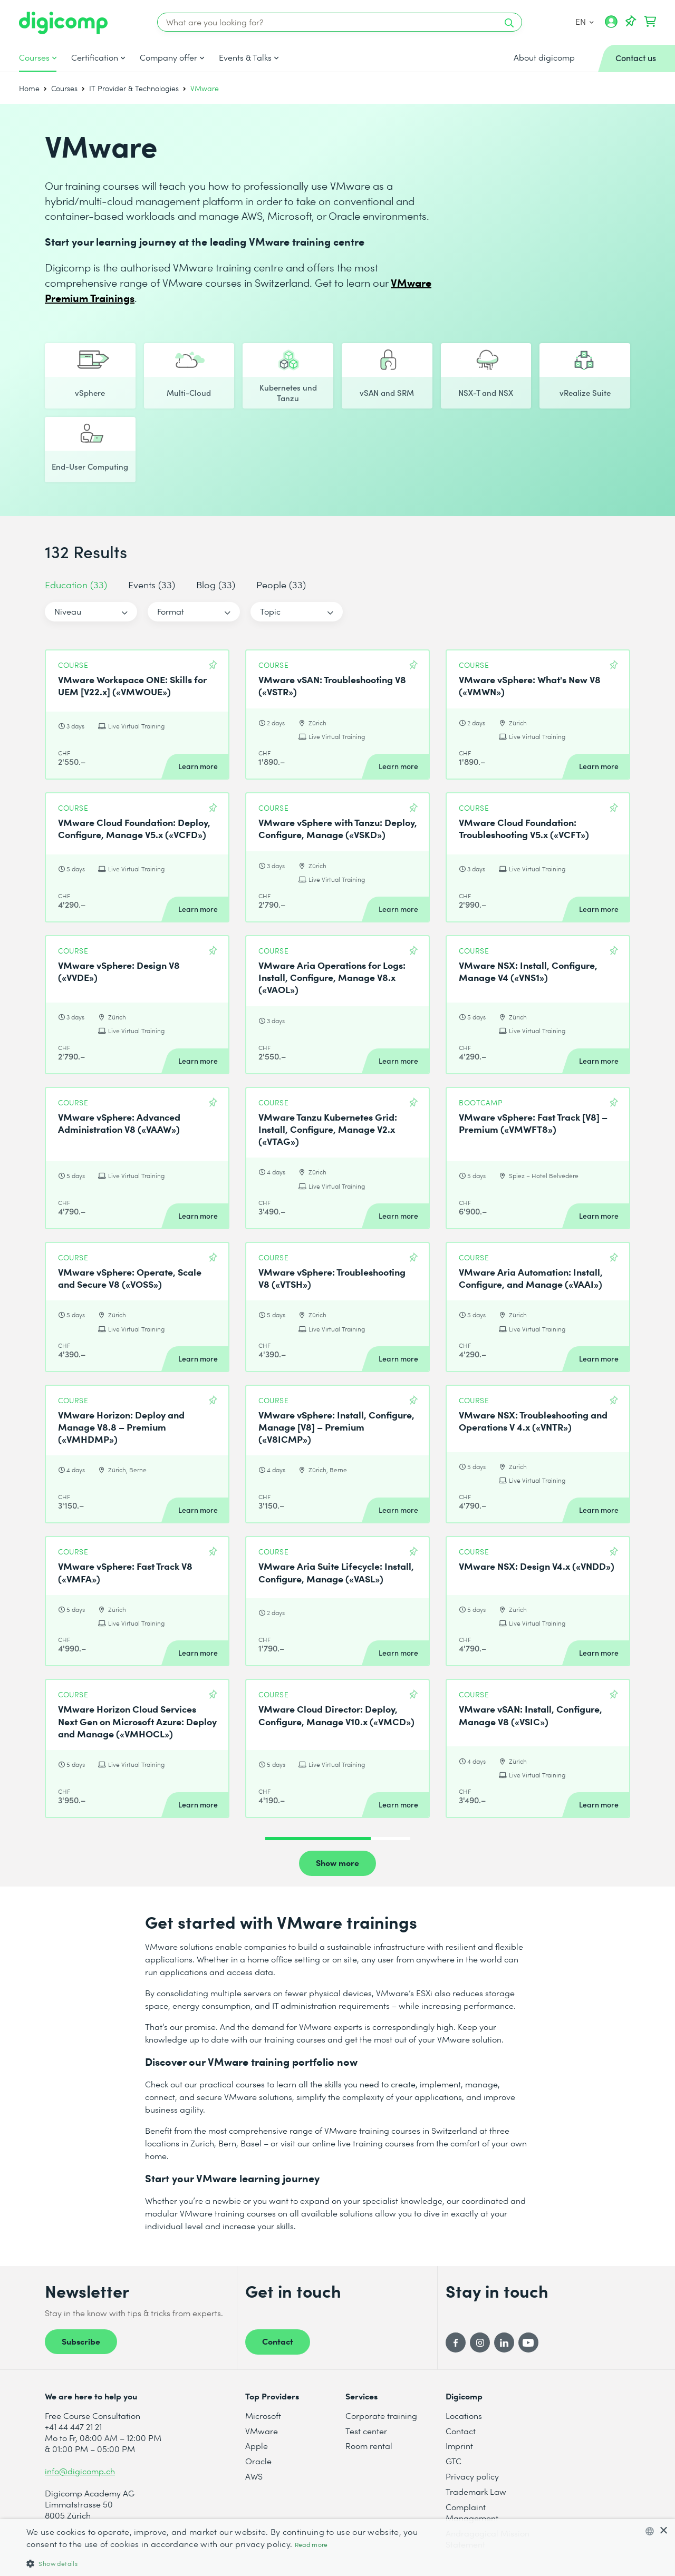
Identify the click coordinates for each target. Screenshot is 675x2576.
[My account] (611, 25)
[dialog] (337, 2547)
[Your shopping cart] (650, 21)
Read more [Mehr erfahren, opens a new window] (311, 2544)
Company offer (168, 57)
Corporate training (381, 2415)
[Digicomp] (63, 23)
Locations (464, 2415)
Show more (337, 1862)
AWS (254, 2476)
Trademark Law (476, 2491)
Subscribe (81, 2341)
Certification (94, 57)
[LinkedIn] (504, 2342)
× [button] (663, 2531)
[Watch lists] (631, 21)
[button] (227, 2563)
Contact (277, 2341)
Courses (34, 57)
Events (151, 584)
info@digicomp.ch (80, 2470)
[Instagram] (480, 2342)
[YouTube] (528, 2342)
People (281, 584)
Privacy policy (472, 2476)
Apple (256, 2445)
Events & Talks (245, 57)
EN (584, 21)
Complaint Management (472, 2512)
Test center (366, 2430)
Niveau (67, 611)
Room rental (368, 2445)
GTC (453, 2460)
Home (29, 88)
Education (76, 584)
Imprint (459, 2445)
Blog (215, 584)
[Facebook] (456, 2342)
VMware (261, 2430)
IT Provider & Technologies (134, 88)
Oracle (258, 2460)
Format (170, 611)
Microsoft (263, 2415)
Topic (270, 611)
